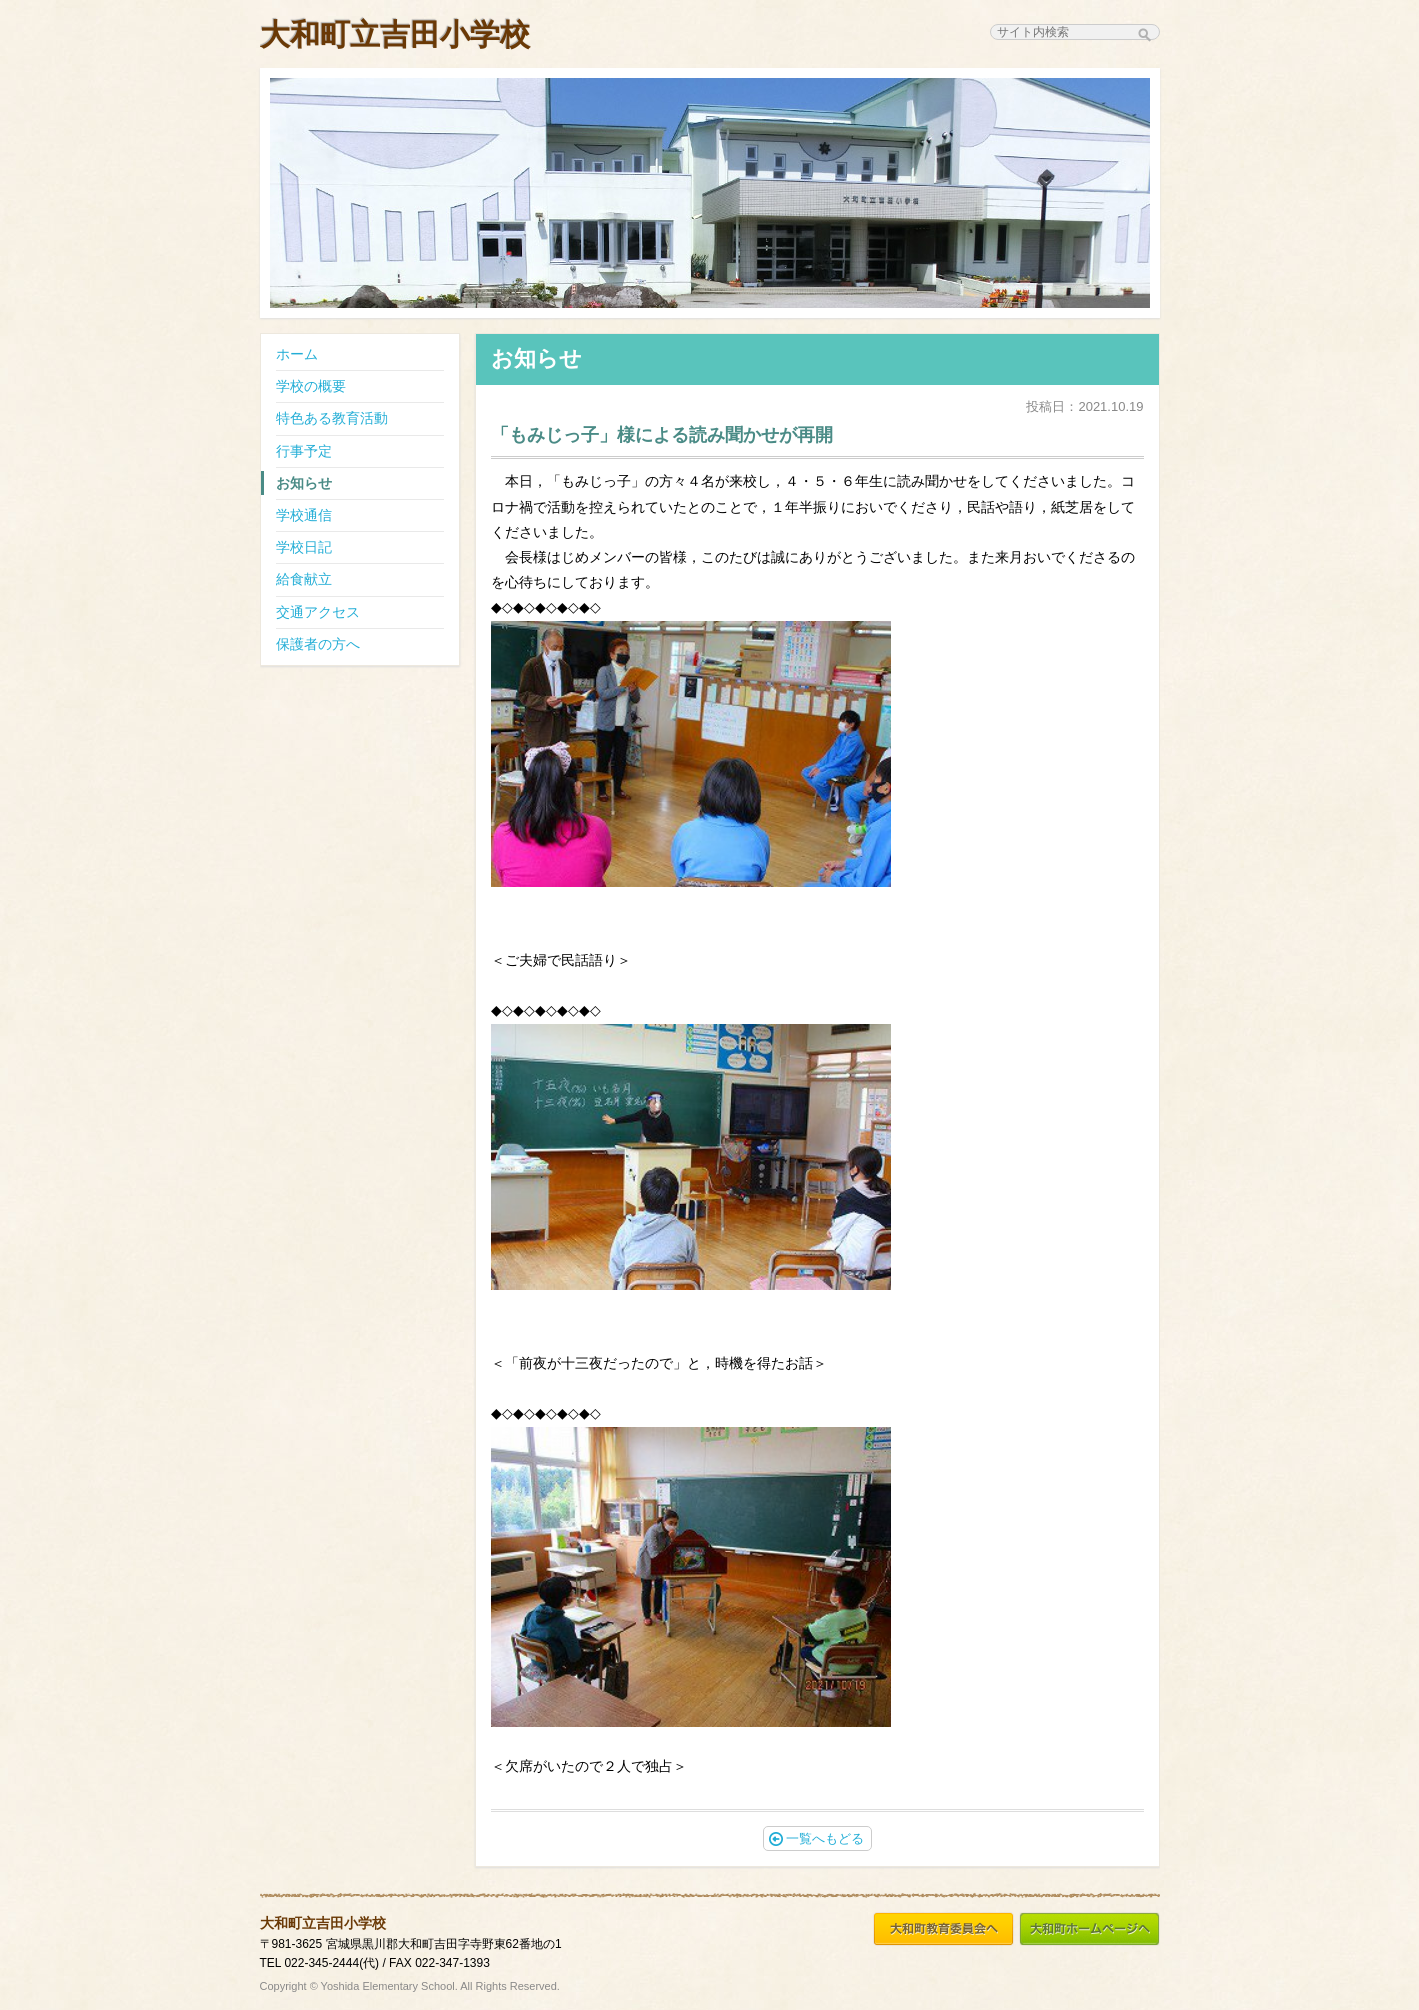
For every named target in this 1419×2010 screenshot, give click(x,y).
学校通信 (304, 515)
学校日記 (304, 547)
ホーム (297, 354)
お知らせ (304, 483)
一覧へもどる (816, 1838)
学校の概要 (311, 386)
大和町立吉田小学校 (395, 34)
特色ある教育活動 (332, 418)
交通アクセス (318, 612)
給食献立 (304, 579)
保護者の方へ (318, 644)
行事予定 (304, 451)
